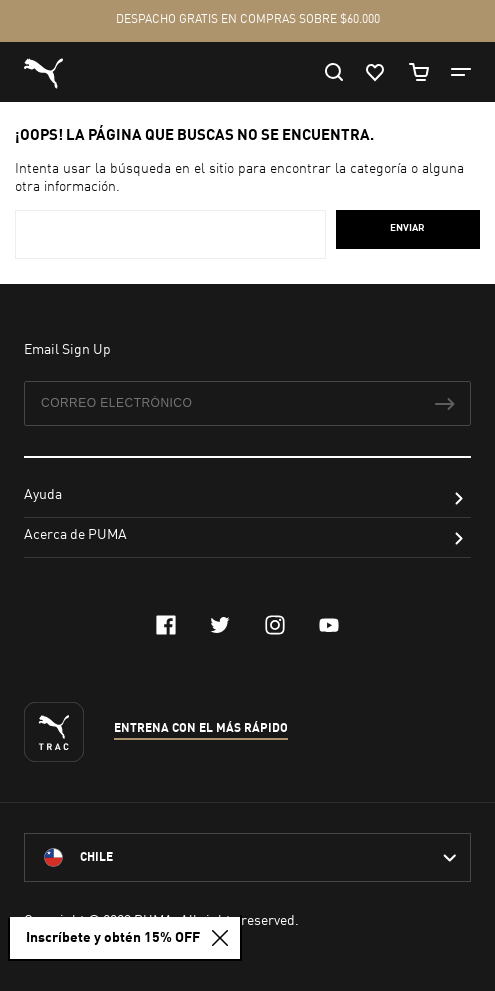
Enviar (407, 228)
